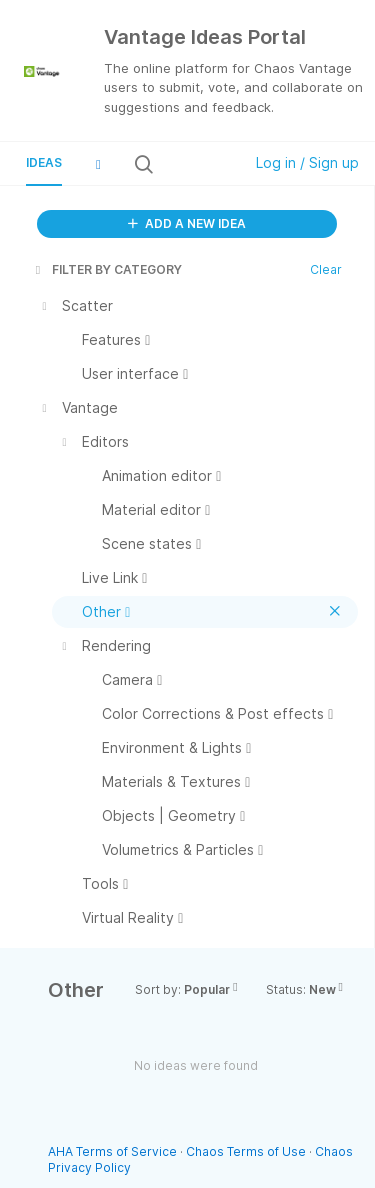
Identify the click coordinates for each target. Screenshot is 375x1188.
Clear (326, 269)
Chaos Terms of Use (246, 1151)
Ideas (44, 162)
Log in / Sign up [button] (307, 162)
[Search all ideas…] (196, 164)
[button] (98, 164)
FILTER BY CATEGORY (107, 269)
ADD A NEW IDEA (187, 223)
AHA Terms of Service (114, 1151)
